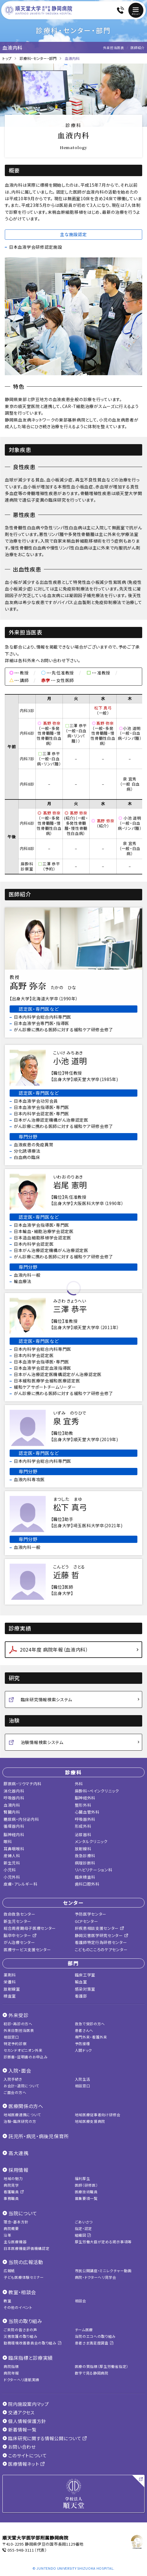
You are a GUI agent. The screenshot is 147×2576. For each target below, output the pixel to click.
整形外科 (83, 1805)
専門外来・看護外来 (91, 2036)
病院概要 (11, 2228)
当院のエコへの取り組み (95, 2336)
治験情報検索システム (42, 1742)
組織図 (83, 2235)
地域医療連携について (22, 2114)
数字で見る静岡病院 (92, 2372)
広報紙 (9, 2270)
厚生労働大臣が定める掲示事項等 (103, 2241)
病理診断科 (85, 1863)
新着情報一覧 (19, 2429)
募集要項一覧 (86, 2198)
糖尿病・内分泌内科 (21, 1819)
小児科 (10, 1870)
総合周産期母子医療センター (30, 1928)
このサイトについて (24, 2455)
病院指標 (11, 2366)
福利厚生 (82, 2178)
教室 (7, 2300)
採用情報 (18, 2169)
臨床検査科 (85, 1877)
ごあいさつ (84, 2221)
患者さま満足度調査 (94, 2342)
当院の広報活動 (25, 2262)
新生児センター (17, 1921)
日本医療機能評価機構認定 (26, 2248)
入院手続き (13, 2079)
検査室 (10, 1996)
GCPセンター (86, 1921)
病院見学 (11, 2185)
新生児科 (12, 1863)
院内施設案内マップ (25, 2404)
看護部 (81, 1996)
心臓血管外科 (87, 1812)
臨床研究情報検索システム (46, 1699)
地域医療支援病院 (90, 2121)
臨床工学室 (85, 1975)
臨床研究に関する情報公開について (44, 2438)
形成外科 (83, 1826)
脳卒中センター (20, 1935)
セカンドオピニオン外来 (23, 2050)
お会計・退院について (21, 2085)
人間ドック (83, 2050)
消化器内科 (14, 1791)
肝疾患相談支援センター (99, 1928)
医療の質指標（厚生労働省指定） (102, 2366)
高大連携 (18, 2153)
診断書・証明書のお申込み (25, 2056)
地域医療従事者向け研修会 (98, 2114)
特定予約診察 (15, 2043)
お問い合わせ (19, 2447)
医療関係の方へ (25, 2106)
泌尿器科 (83, 1834)
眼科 (8, 1841)
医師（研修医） (86, 2185)
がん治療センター (19, 1942)
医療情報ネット (23, 2464)
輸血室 (81, 1982)
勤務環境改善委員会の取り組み (32, 2342)
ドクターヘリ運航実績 (21, 2379)
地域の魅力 (13, 2178)
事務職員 (11, 2198)
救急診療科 (85, 1855)
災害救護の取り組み (20, 2336)
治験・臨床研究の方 (20, 2121)
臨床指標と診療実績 (30, 2357)
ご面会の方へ (15, 2092)
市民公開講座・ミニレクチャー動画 (103, 2270)
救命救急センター (19, 1914)
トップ (7, 58)
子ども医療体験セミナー (24, 2277)
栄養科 (10, 1982)
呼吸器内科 (14, 1798)
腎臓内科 (12, 1812)
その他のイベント (18, 2307)
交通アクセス (18, 2412)
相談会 (80, 2300)
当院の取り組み (25, 2321)
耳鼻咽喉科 (14, 1849)
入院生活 (82, 2079)
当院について (22, 2213)
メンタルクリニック (91, 1841)
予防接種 (82, 2043)
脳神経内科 (14, 1834)
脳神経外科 (85, 1798)
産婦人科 (12, 1855)
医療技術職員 (86, 2191)
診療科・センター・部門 (38, 58)
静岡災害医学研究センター (101, 1935)
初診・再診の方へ (18, 2023)
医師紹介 (137, 47)
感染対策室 (85, 1989)
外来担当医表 (113, 47)
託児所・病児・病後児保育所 (38, 2136)
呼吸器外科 (85, 1819)
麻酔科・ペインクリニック (97, 1791)
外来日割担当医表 (19, 2030)
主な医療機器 (15, 2241)
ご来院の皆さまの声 (20, 2329)
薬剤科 (10, 1975)
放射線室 (12, 1989)
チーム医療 (84, 2329)
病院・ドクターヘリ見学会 (95, 2277)
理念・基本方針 (16, 2221)
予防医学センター (91, 1914)
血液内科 (12, 1805)
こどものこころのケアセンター (101, 1949)
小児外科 (12, 1877)
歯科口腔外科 (87, 1884)
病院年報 (11, 2372)
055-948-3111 (21, 2550)
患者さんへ (84, 2030)
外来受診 (18, 2015)
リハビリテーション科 (93, 1870)
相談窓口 (11, 2036)
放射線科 (83, 1849)
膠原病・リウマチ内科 (22, 1783)
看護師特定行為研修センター (101, 1942)
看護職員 (14, 2191)
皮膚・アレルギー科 (20, 1884)
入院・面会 (19, 2070)
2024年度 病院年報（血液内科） (54, 1649)
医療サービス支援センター (27, 1949)
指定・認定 (83, 2228)
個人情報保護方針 (24, 2421)
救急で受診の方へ (90, 2023)
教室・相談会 (22, 2292)
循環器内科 (14, 1826)
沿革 (7, 2235)
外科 (79, 1783)
